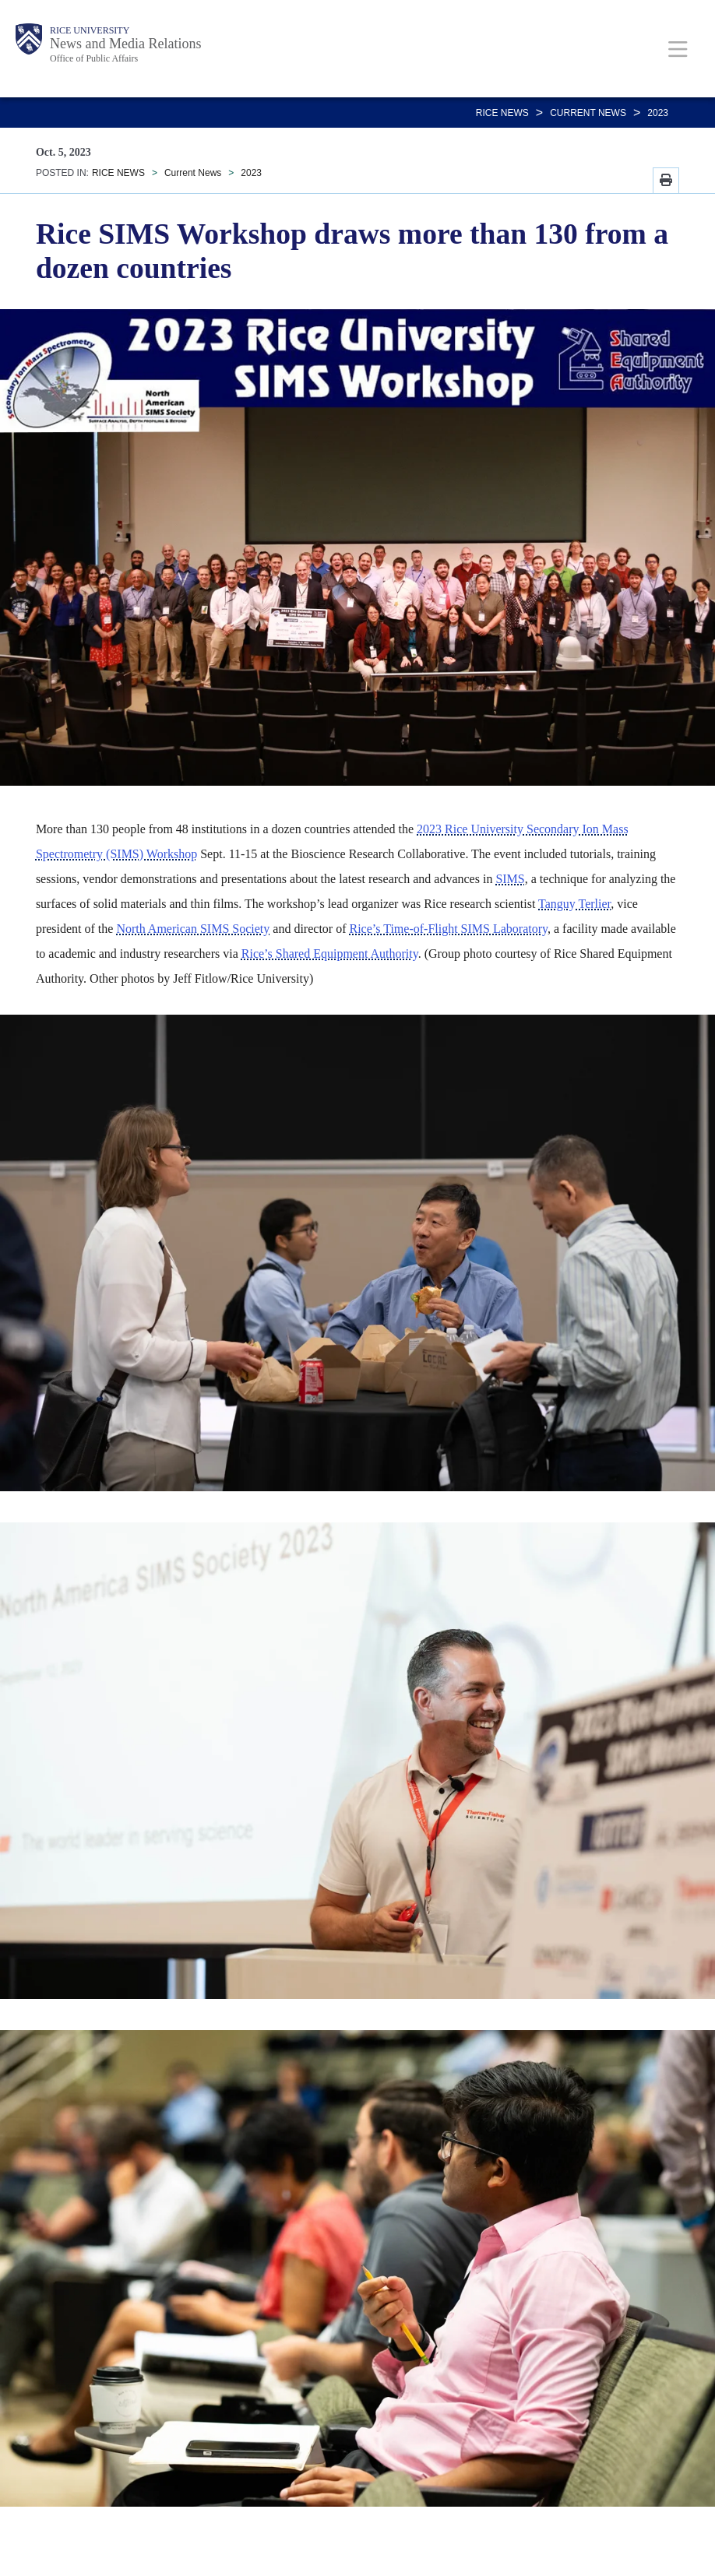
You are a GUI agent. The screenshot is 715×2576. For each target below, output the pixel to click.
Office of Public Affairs (94, 58)
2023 (657, 112)
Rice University (89, 30)
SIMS (509, 878)
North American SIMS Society (192, 928)
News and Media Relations (125, 43)
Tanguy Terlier (574, 903)
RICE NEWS (502, 112)
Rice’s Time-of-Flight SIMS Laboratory (448, 928)
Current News (588, 112)
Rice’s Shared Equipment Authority (329, 953)
